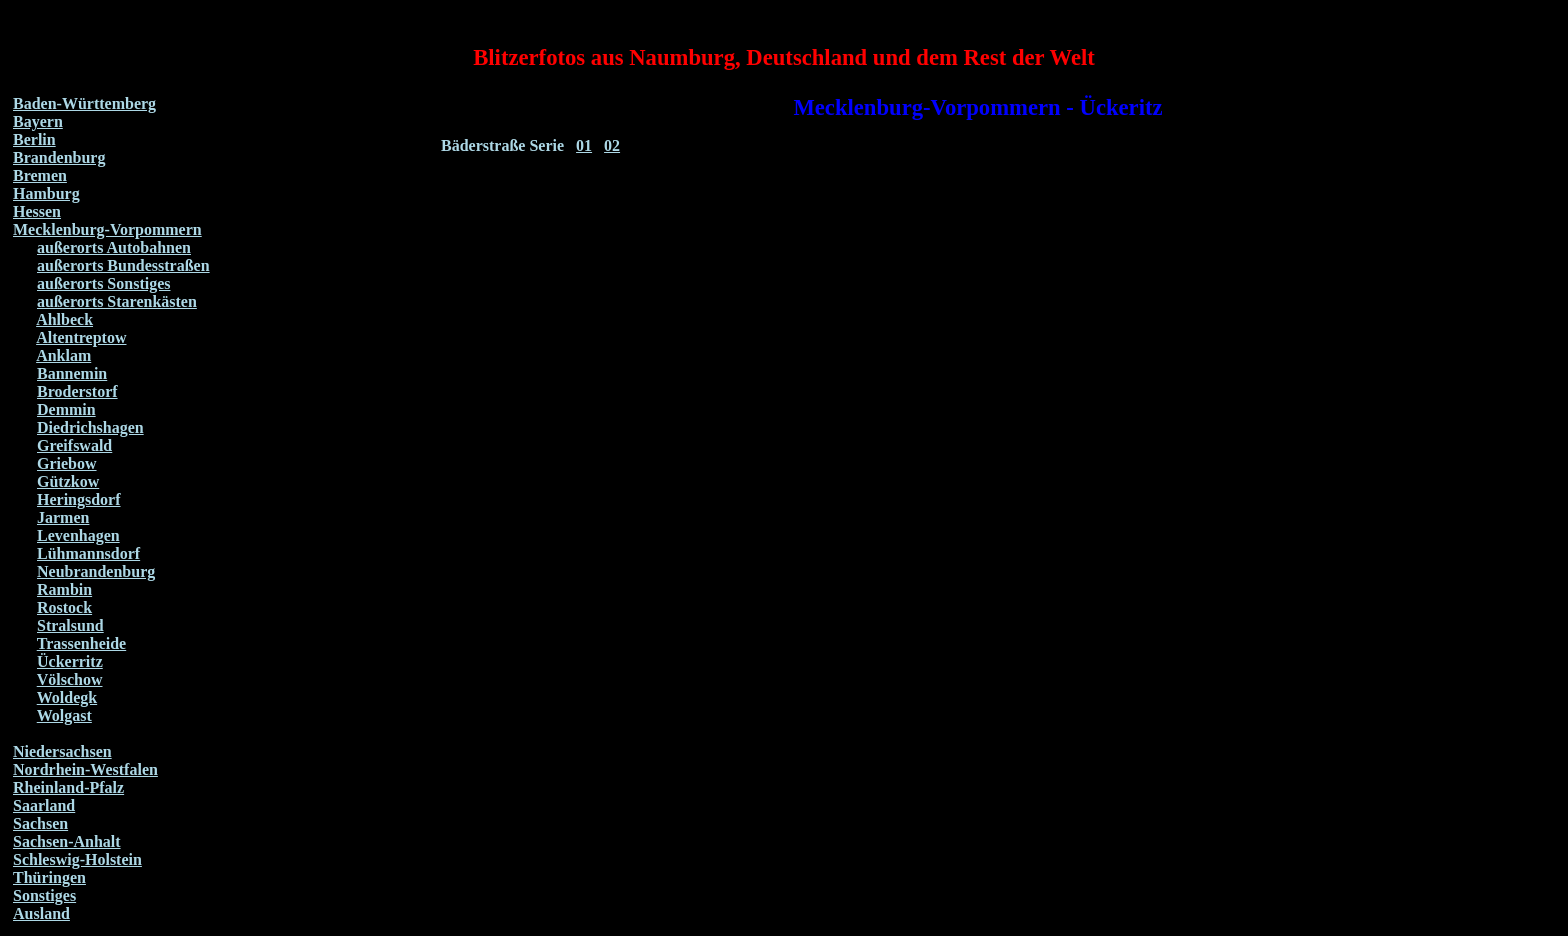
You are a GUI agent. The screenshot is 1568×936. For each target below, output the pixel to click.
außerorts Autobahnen (114, 247)
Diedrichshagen (90, 427)
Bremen (40, 175)
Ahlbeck (64, 319)
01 (584, 145)
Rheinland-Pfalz (68, 787)
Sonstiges (44, 895)
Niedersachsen (62, 751)
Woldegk (67, 697)
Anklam (63, 355)
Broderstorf (77, 391)
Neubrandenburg (96, 571)
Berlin (34, 139)
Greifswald (74, 445)
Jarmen (63, 517)
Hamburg (46, 193)
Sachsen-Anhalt (67, 841)
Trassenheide (81, 643)
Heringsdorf (79, 499)
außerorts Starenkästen (117, 301)
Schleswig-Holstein (77, 859)
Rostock (64, 607)
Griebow (67, 463)
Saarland (44, 805)
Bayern (38, 121)
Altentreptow (81, 337)
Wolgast (64, 715)
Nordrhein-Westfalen (85, 769)
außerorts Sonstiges (104, 283)
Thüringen (49, 877)
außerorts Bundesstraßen (123, 265)
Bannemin (72, 373)
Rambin (64, 589)
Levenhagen (78, 535)
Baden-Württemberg (84, 103)
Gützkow (68, 481)
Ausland (41, 913)
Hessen (37, 211)
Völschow (70, 679)
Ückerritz (70, 661)
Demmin (66, 409)
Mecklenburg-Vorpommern (107, 229)
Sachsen (40, 823)
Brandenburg (59, 157)
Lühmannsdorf (88, 553)
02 (612, 145)
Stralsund (70, 625)
